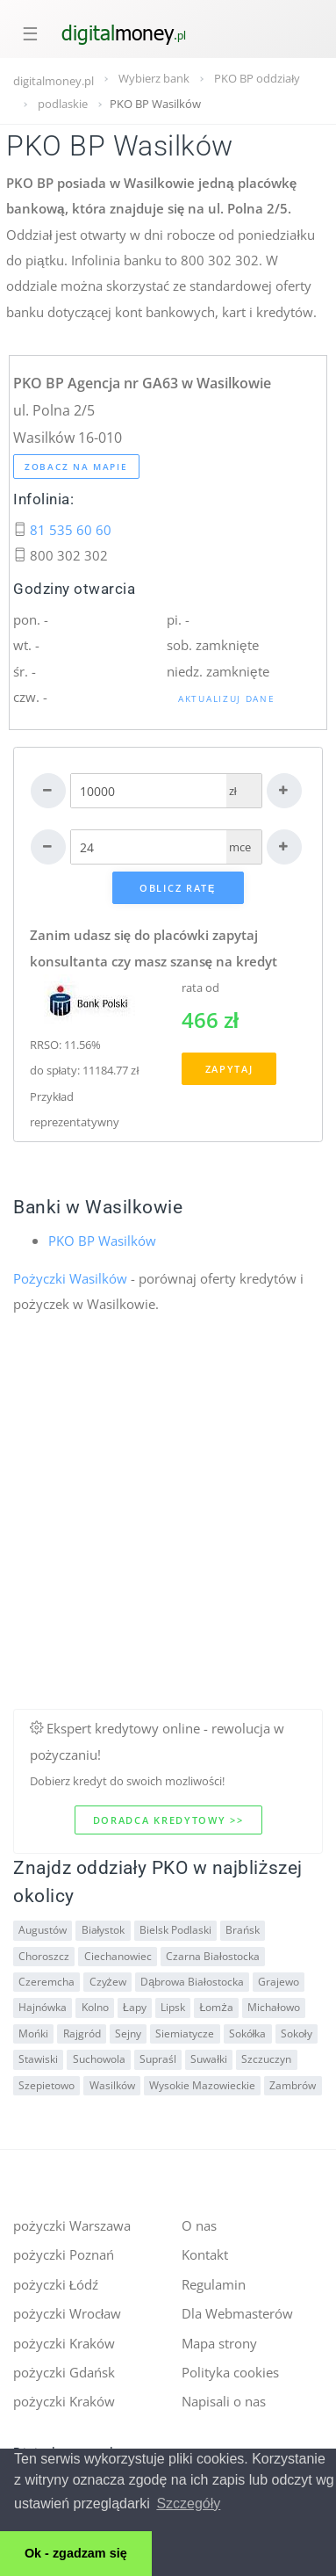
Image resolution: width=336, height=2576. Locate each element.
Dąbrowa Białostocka (192, 1981)
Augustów (42, 1929)
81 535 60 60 (70, 529)
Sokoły (296, 2033)
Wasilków (112, 2085)
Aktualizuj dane (226, 698)
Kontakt (205, 2254)
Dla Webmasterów (237, 2313)
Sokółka (248, 2033)
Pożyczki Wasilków (70, 1278)
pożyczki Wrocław (67, 2313)
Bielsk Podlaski (175, 1929)
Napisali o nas (224, 2401)
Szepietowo (46, 2085)
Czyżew (107, 1981)
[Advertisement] (164, 1544)
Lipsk (173, 2007)
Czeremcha (46, 1981)
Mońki (33, 2033)
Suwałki (208, 2058)
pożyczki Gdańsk (64, 2372)
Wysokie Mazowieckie (202, 2085)
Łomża (216, 2007)
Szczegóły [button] (188, 2503)
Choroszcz (43, 1956)
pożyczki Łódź (55, 2284)
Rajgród (82, 2033)
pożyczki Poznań (63, 2254)
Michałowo (273, 2007)
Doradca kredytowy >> (168, 1820)
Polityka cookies (230, 2372)
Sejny (128, 2033)
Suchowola (99, 2058)
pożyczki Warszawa (72, 2225)
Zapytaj (229, 1068)
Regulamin (214, 2284)
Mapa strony (219, 2343)
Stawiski (38, 2058)
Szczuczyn (266, 2058)
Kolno (95, 2007)
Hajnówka (42, 2007)
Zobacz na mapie (76, 466)
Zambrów (292, 2085)
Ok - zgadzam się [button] (76, 2553)
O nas (199, 2225)
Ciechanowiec (118, 1956)
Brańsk (242, 1929)
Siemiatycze (184, 2033)
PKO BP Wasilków (102, 1240)
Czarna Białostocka (213, 1956)
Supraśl (157, 2058)
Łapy (135, 2007)
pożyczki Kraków (64, 2343)
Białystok (103, 1929)
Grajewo (278, 1981)
